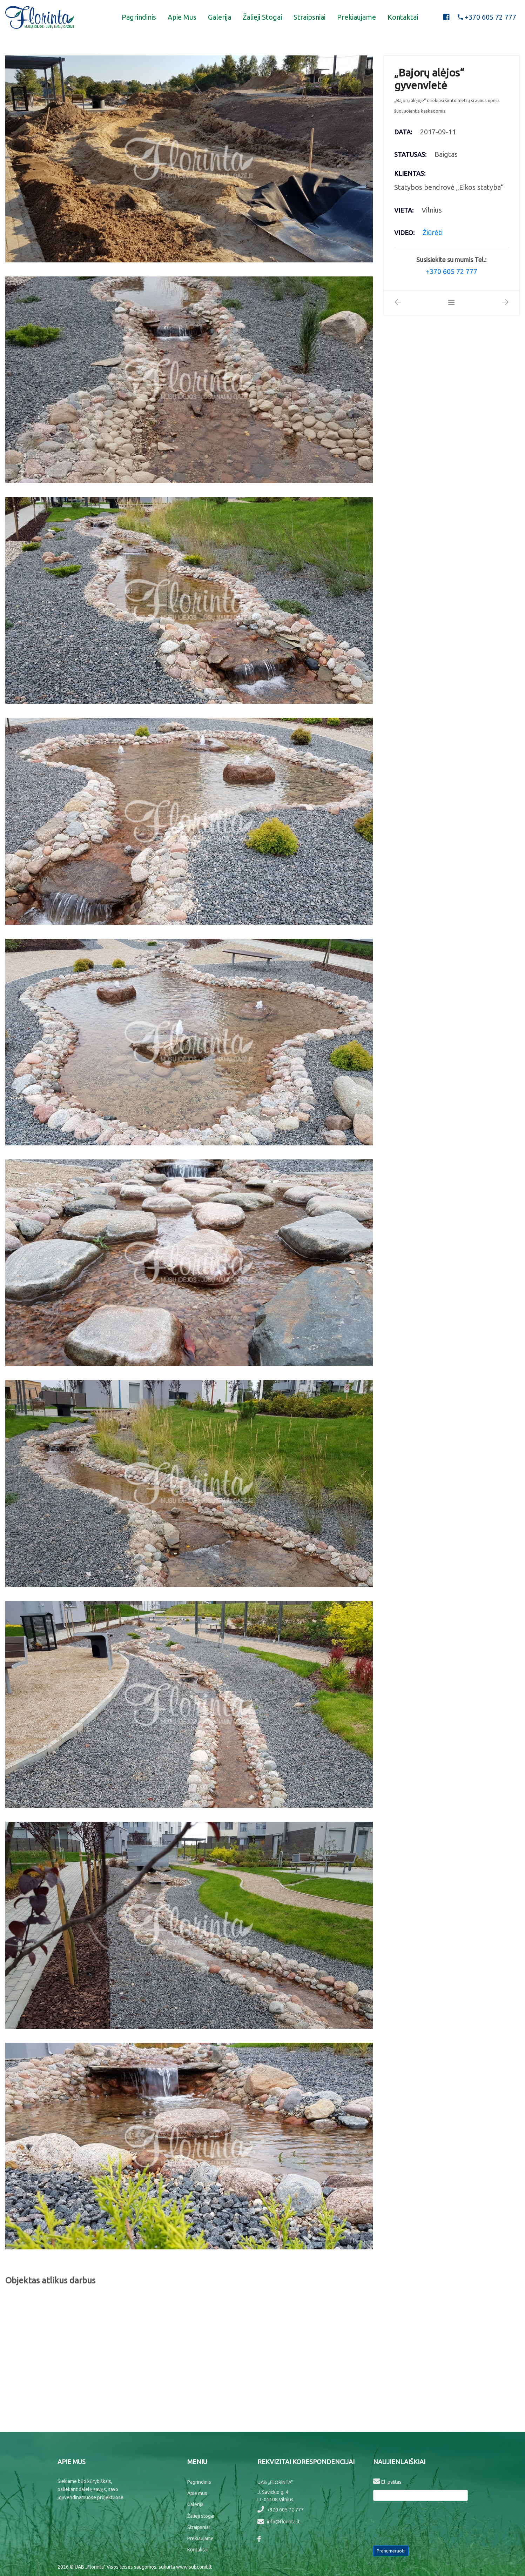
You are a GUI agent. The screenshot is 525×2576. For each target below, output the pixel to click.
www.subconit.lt (194, 2567)
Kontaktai (403, 17)
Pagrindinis (139, 17)
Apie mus (182, 17)
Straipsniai (309, 17)
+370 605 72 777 (280, 2510)
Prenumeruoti (391, 2550)
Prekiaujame (356, 17)
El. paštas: (388, 2481)
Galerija (219, 17)
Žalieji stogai (262, 17)
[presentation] (426, 2521)
